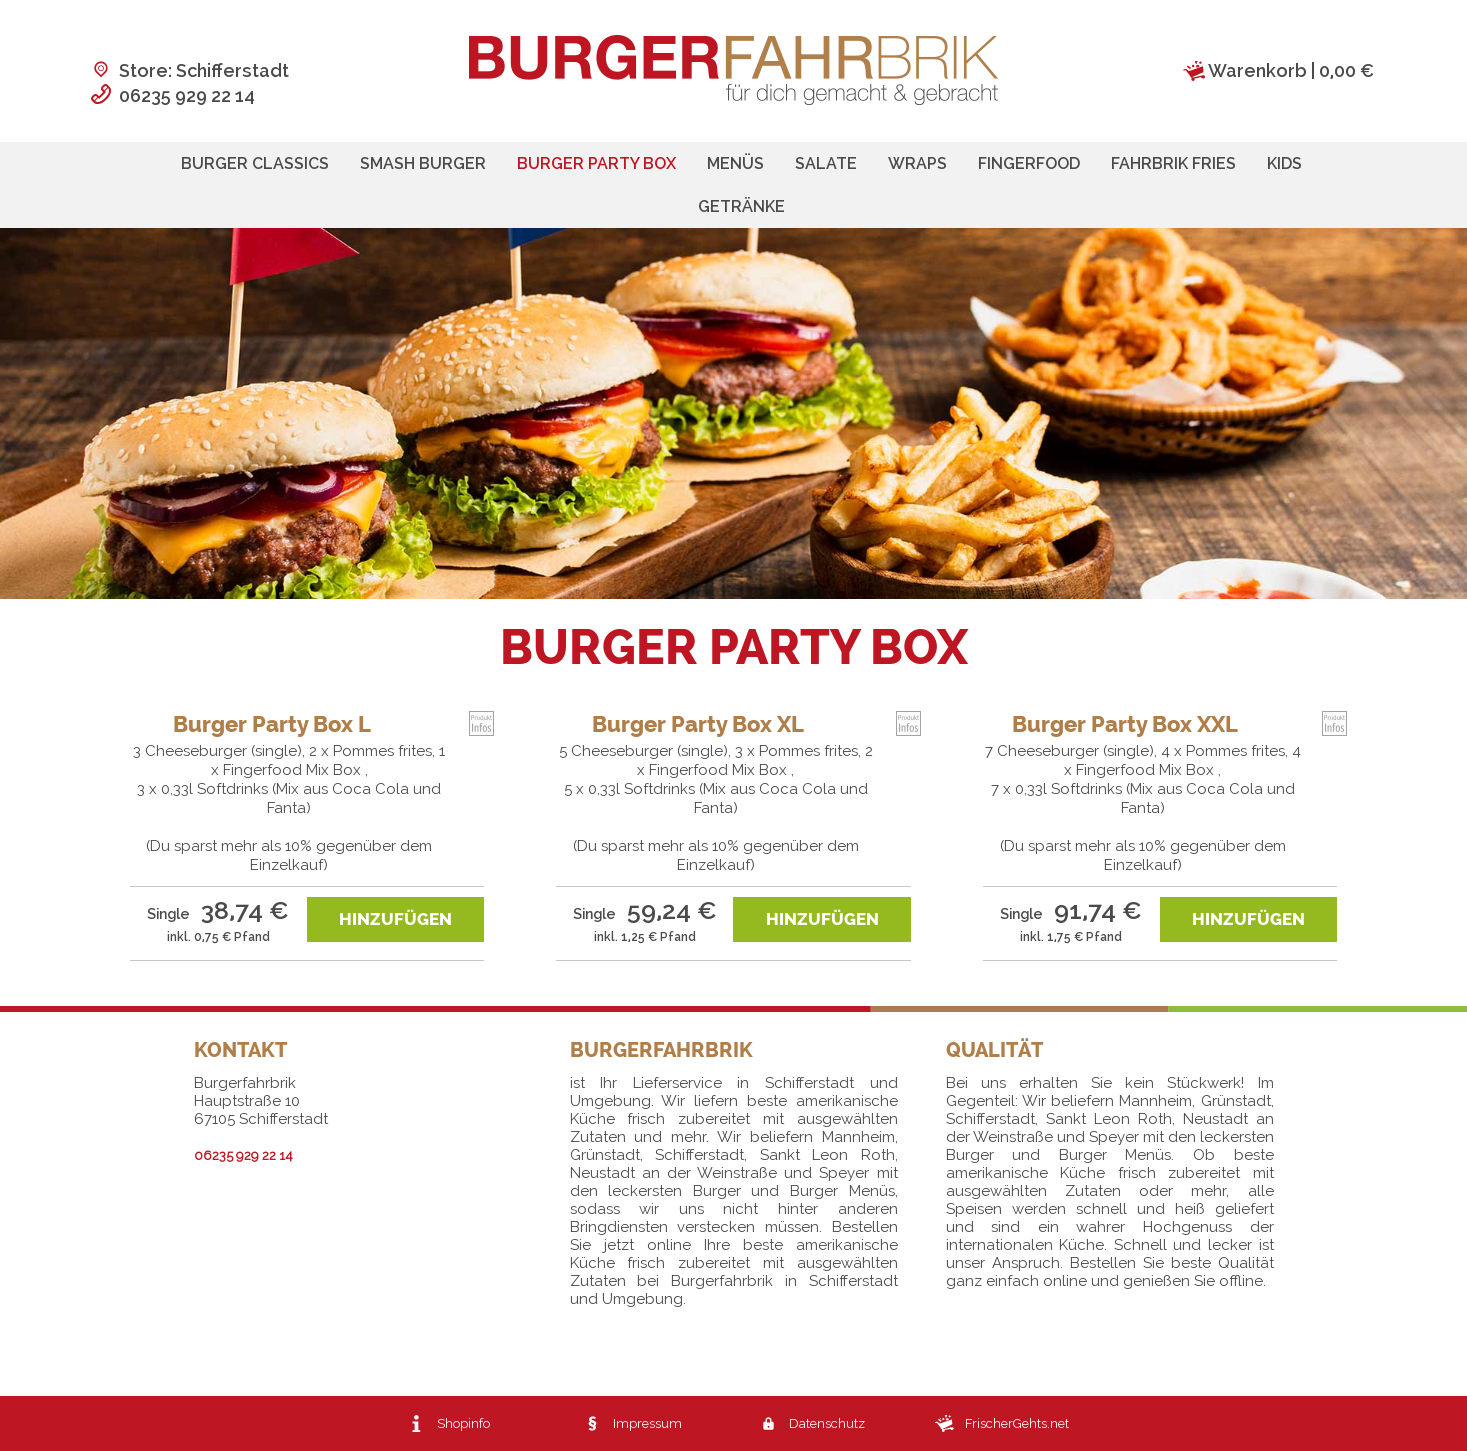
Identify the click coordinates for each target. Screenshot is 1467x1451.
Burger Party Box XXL (1125, 724)
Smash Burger (423, 163)
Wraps (917, 163)
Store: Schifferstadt (191, 70)
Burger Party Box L (272, 724)
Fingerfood (1029, 163)
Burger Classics (255, 163)
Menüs (735, 163)
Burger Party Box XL (698, 724)
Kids (1284, 163)
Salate (826, 163)
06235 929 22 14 (243, 1155)
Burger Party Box (596, 163)
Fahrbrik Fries (1173, 163)
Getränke (741, 206)
